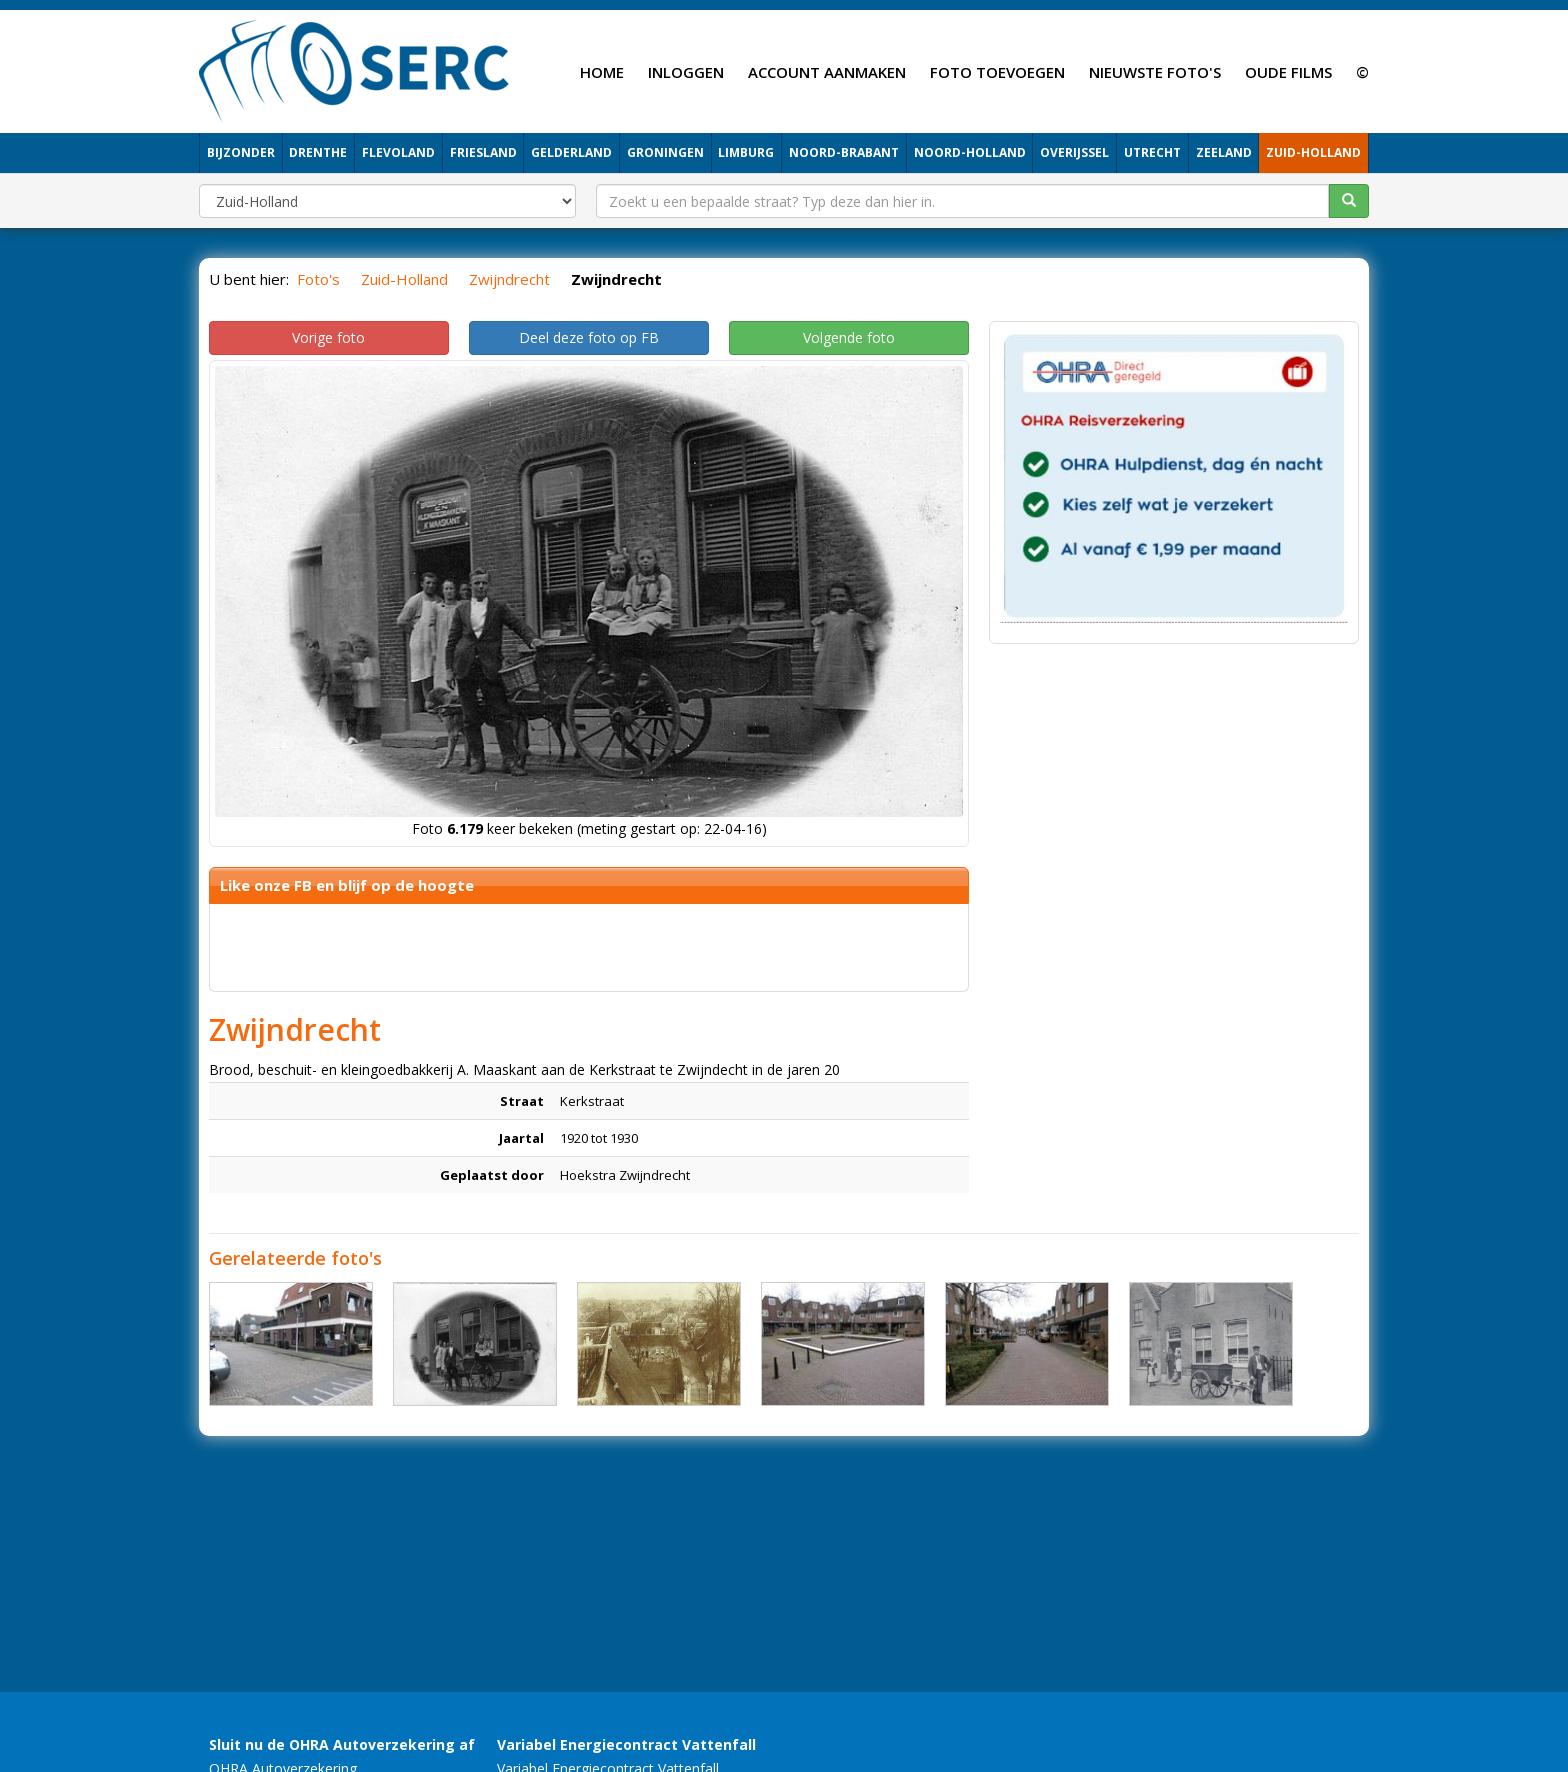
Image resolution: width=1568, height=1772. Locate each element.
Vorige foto (328, 337)
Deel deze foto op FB (589, 337)
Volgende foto (849, 337)
